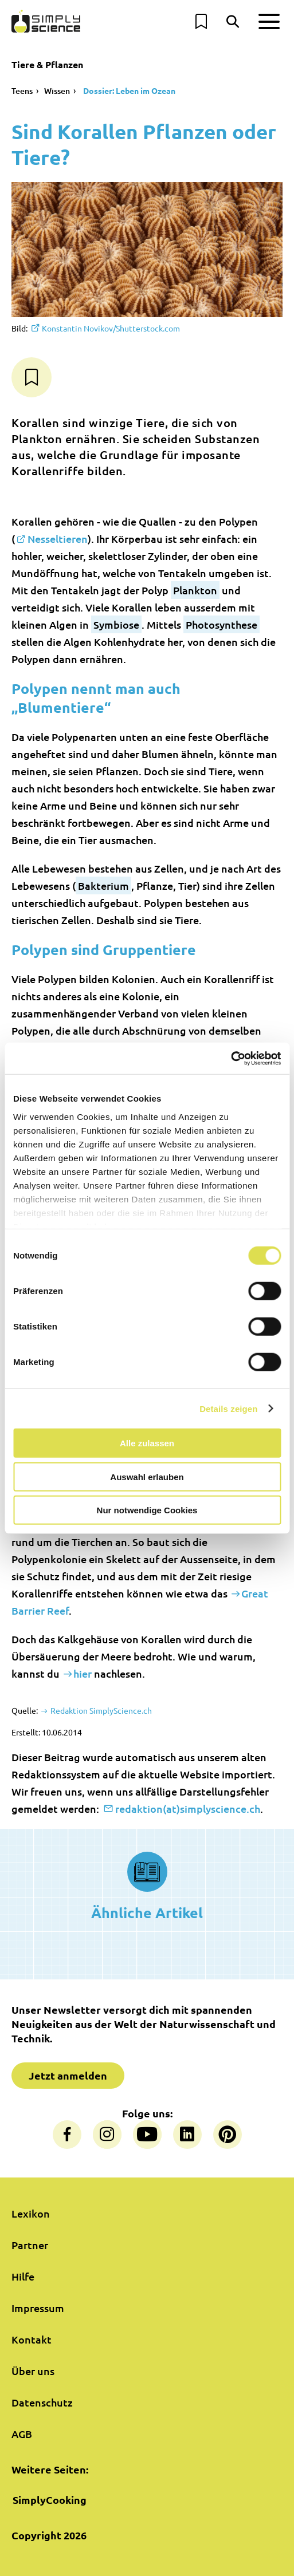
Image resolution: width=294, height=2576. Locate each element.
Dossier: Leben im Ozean (128, 90)
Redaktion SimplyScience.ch (100, 1710)
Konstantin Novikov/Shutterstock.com (111, 328)
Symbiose (116, 624)
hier (82, 1673)
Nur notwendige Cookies (147, 1510)
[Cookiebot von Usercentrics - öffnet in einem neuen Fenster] (231, 1058)
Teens (22, 90)
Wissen (57, 90)
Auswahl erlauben (146, 1476)
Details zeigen (228, 1408)
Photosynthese (221, 624)
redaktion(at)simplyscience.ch (187, 1808)
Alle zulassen (147, 1443)
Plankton (195, 590)
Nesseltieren (58, 538)
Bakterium (103, 885)
